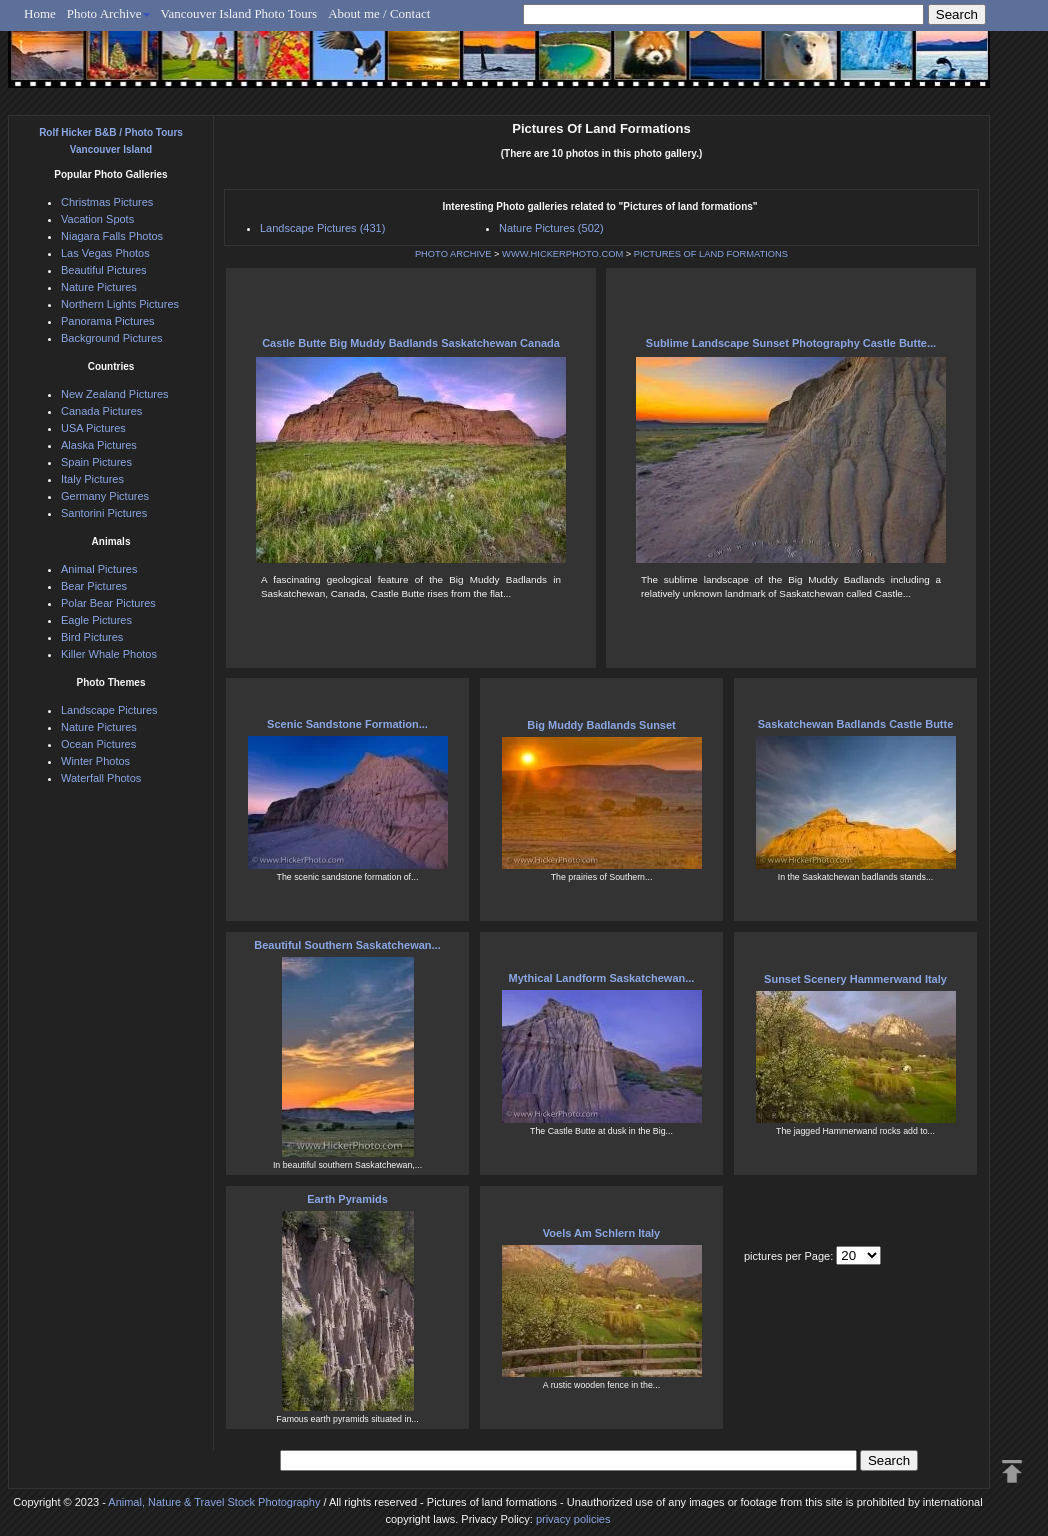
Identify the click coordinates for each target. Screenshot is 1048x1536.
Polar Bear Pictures (108, 603)
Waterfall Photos (101, 778)
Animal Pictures (99, 569)
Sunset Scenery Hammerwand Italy (855, 979)
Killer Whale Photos (109, 654)
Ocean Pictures (98, 744)
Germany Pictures (105, 496)
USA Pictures (93, 428)
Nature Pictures (99, 287)
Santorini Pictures (104, 513)
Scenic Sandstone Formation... (347, 724)
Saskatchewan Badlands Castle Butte (856, 724)
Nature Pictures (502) (551, 228)
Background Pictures (112, 338)
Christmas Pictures (107, 202)
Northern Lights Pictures (120, 304)
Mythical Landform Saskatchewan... (602, 978)
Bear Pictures (94, 586)
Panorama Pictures (108, 321)
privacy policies (573, 1519)
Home (40, 13)
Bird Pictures (92, 637)
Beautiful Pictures (104, 270)
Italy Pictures (92, 479)
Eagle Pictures (96, 620)
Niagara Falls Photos (112, 236)
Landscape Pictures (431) (322, 228)
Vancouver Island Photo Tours (239, 13)
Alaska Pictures (99, 445)
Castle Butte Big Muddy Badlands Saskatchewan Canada (411, 343)
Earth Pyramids (347, 1199)
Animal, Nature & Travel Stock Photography (214, 1502)
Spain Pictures (96, 462)
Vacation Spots (97, 219)
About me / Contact (379, 13)
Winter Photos (95, 761)
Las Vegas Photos (105, 253)
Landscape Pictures (109, 710)
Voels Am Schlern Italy (601, 1233)
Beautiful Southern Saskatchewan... (347, 945)
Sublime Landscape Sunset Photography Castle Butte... (791, 343)
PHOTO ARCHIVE (453, 254)
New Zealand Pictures (115, 394)
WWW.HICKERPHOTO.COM (562, 254)
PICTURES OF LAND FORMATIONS (711, 254)
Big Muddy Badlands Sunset (601, 725)
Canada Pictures (101, 411)
